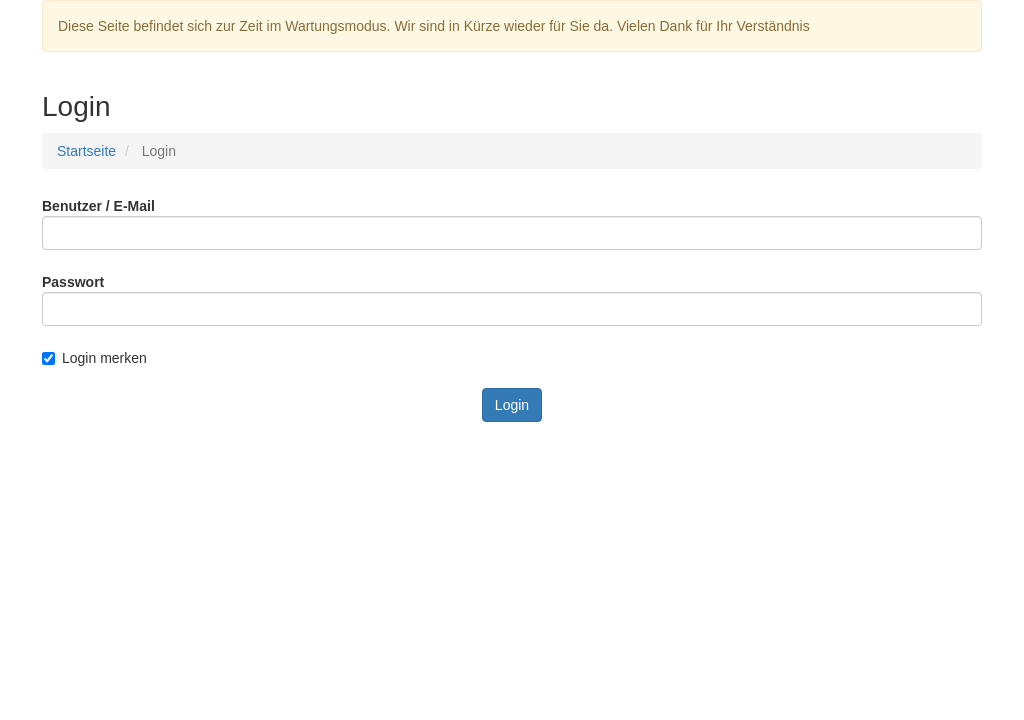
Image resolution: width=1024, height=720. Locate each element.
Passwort (73, 282)
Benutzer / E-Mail (98, 206)
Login (512, 405)
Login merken (94, 358)
